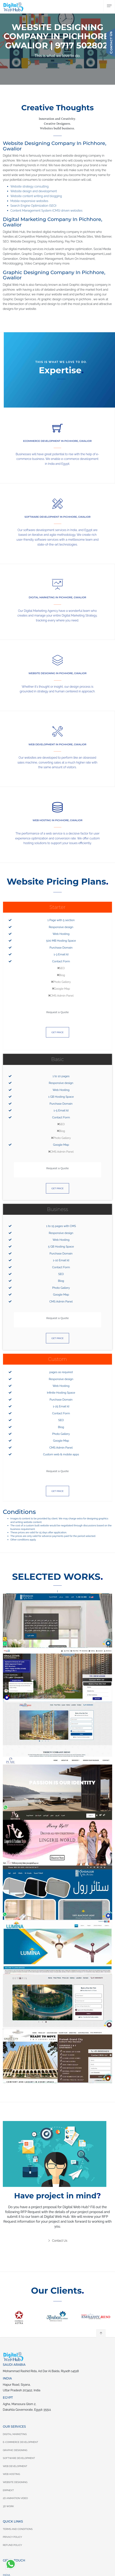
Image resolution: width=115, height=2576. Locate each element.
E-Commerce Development (20, 2442)
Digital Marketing (15, 2434)
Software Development (19, 2458)
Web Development (15, 2466)
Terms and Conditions (18, 2529)
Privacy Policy (12, 2537)
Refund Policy (12, 2545)
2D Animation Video (15, 2498)
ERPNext (8, 2490)
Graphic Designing (15, 2450)
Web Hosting (11, 2474)
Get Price (57, 1032)
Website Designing (15, 2482)
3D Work (8, 2506)
